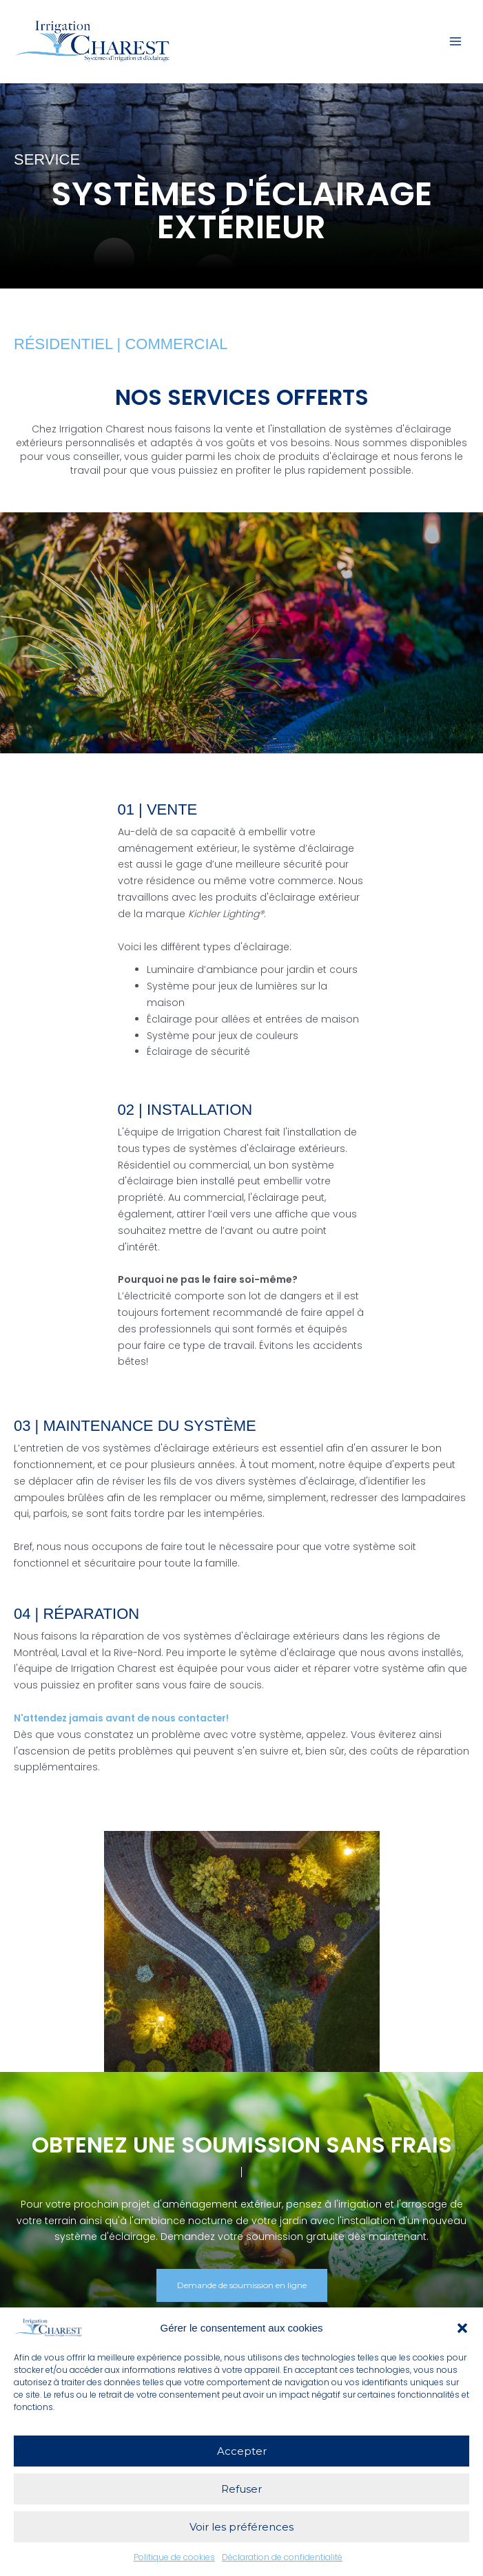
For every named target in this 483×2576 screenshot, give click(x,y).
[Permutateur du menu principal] (455, 44)
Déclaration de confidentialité (282, 2557)
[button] (462, 2328)
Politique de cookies (174, 2557)
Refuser (241, 2488)
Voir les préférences (241, 2526)
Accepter (242, 2451)
